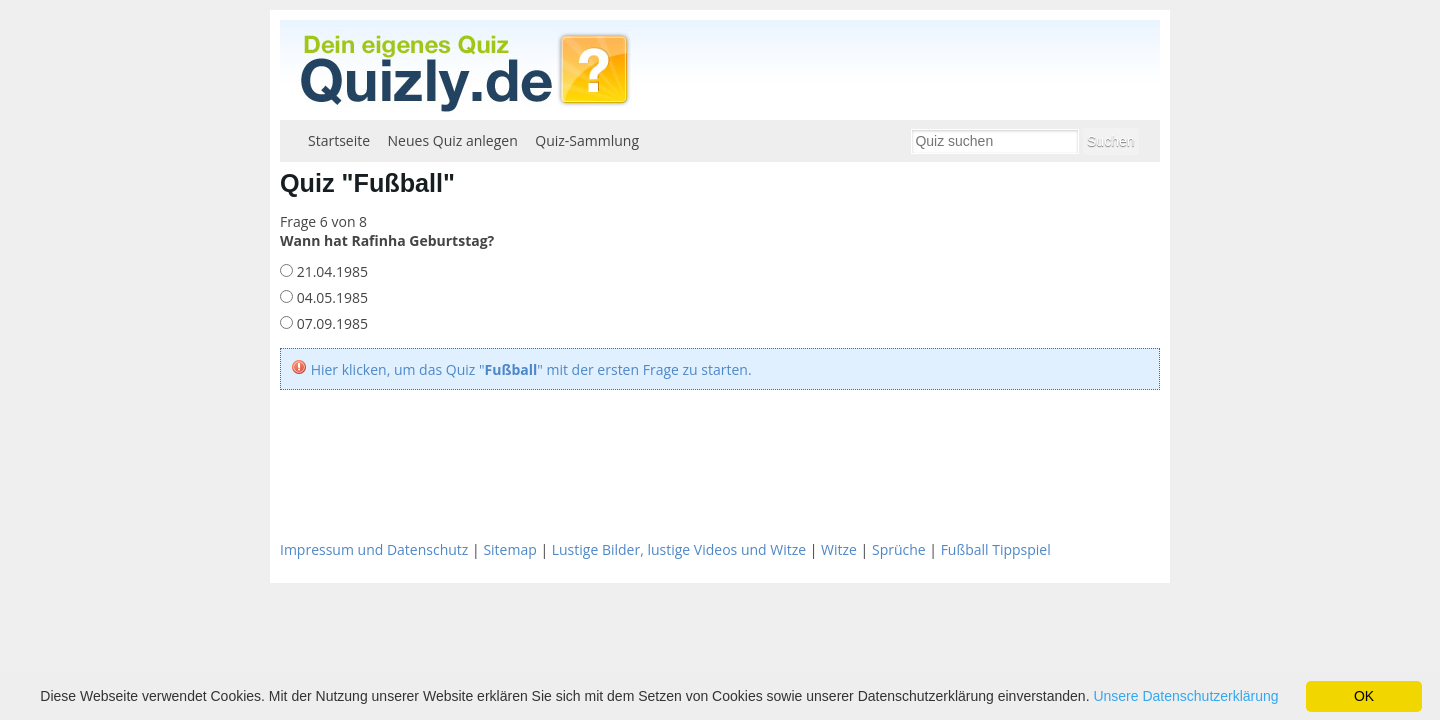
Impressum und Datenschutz (374, 549)
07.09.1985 (330, 323)
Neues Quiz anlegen (453, 140)
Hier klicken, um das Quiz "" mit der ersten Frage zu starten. (531, 369)
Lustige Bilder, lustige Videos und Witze (679, 549)
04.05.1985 (330, 297)
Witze (839, 549)
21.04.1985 (330, 271)
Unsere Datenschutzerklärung (1185, 696)
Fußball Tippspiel (996, 549)
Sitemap (509, 549)
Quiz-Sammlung (587, 140)
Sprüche (899, 549)
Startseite (339, 140)
